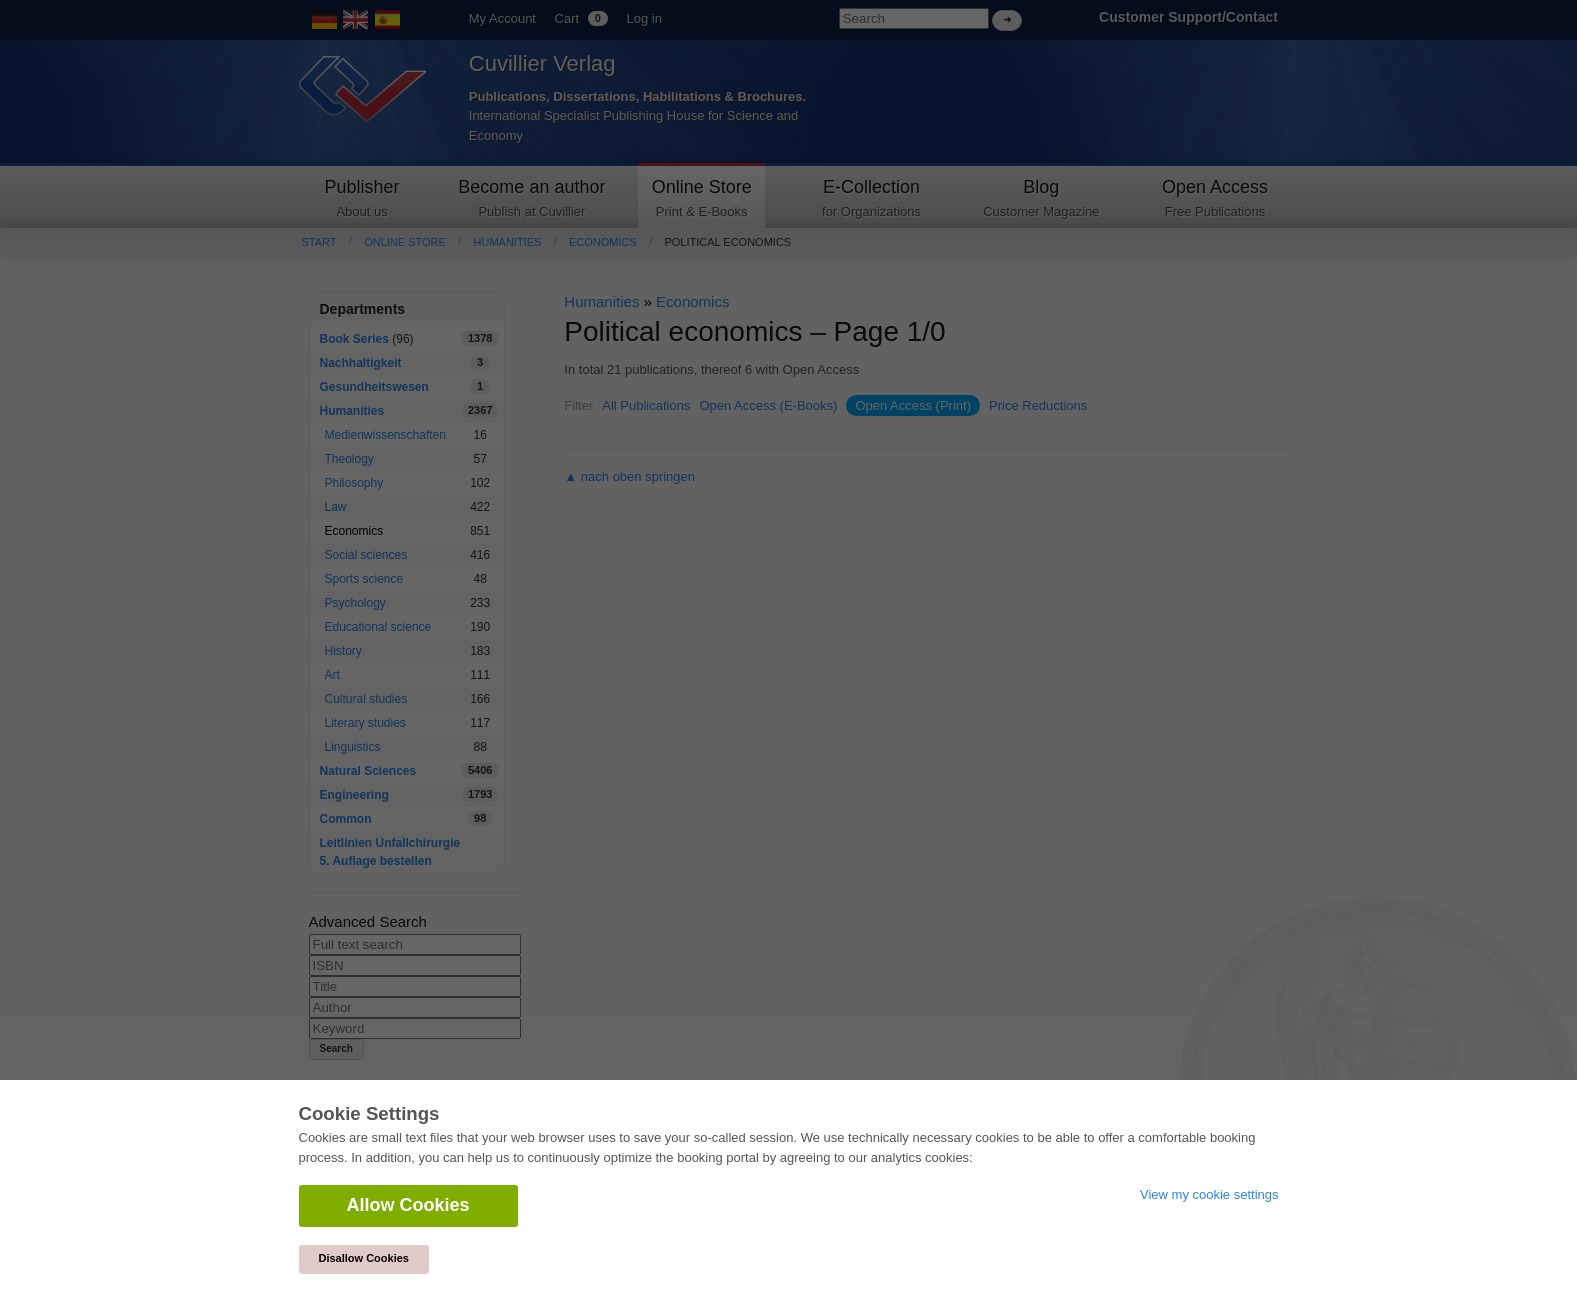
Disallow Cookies (364, 1258)
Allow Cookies (408, 1205)
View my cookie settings (1209, 1194)
